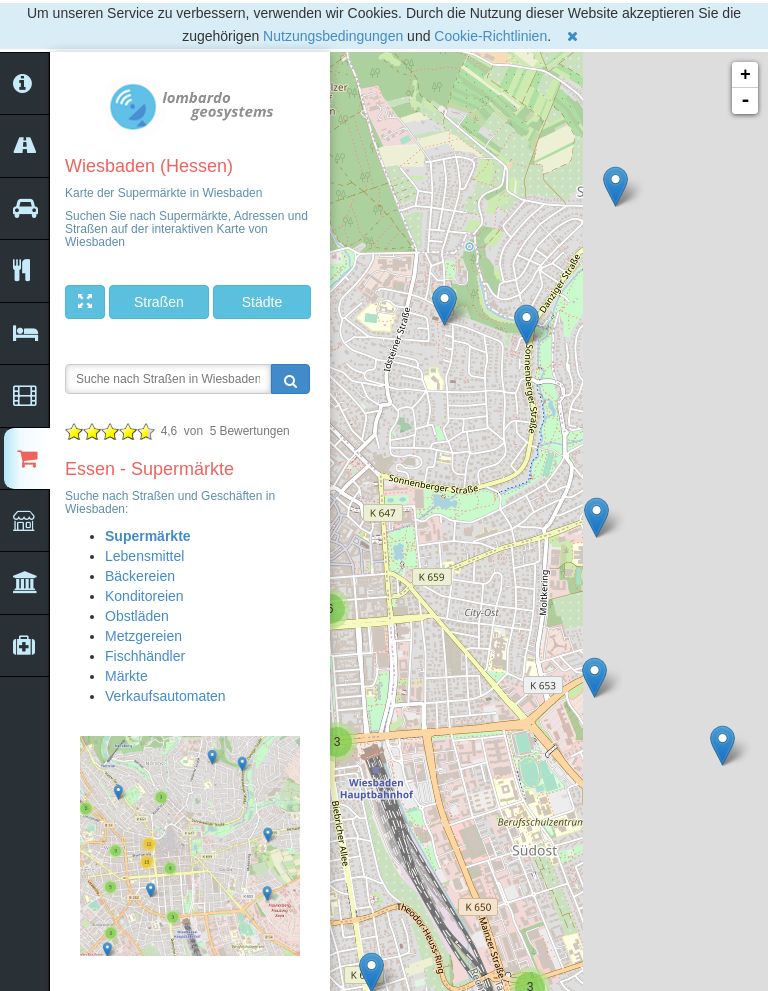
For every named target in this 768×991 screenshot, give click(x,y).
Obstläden (137, 616)
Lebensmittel (144, 556)
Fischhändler (145, 656)
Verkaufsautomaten (165, 696)
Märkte (126, 676)
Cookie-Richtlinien (490, 36)
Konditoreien (144, 596)
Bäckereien (140, 576)
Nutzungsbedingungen (333, 36)
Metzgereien (143, 636)
